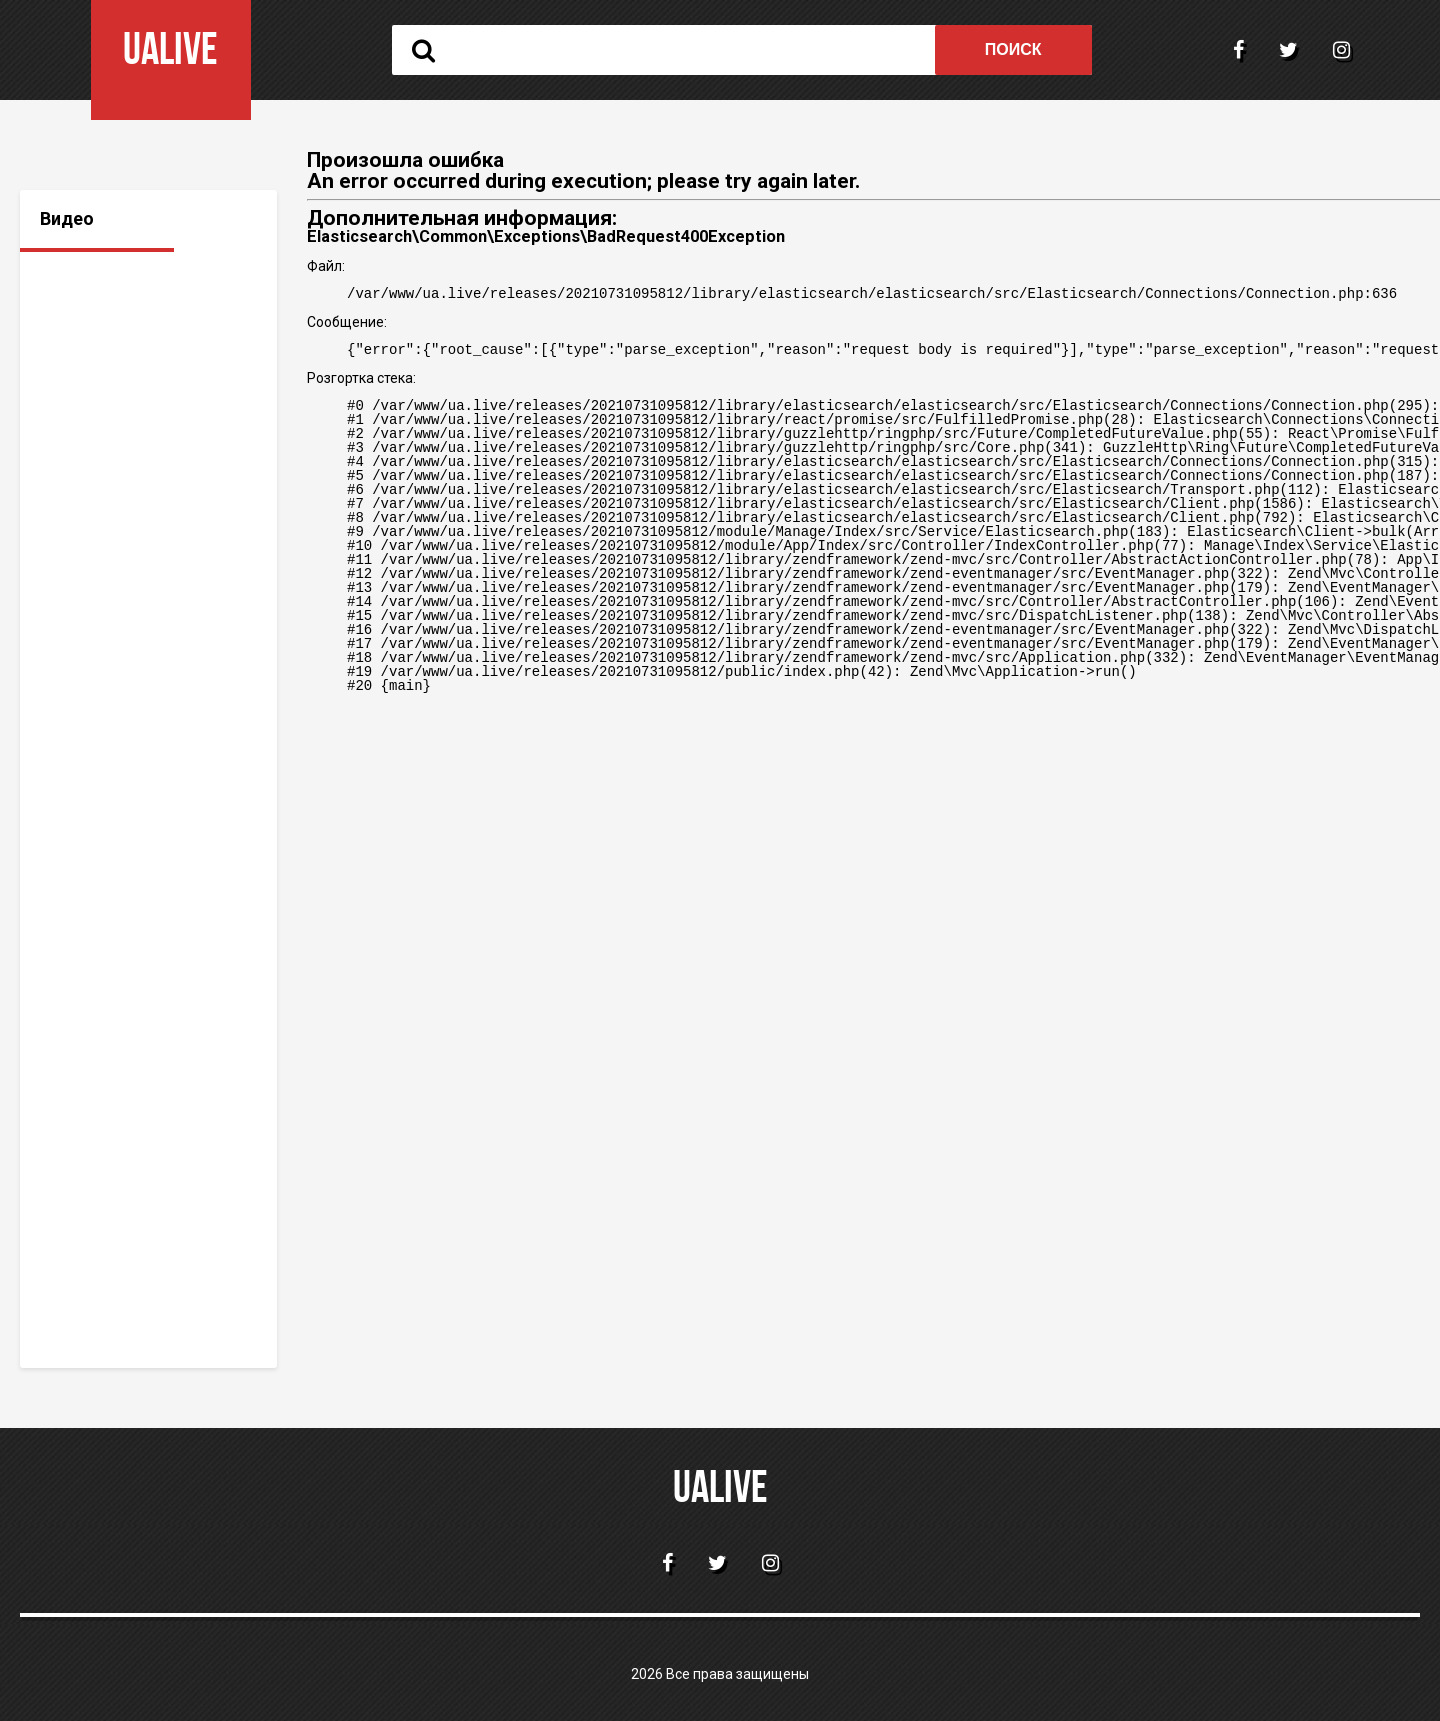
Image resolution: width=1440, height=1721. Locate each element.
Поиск (1013, 49)
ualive (720, 1490)
